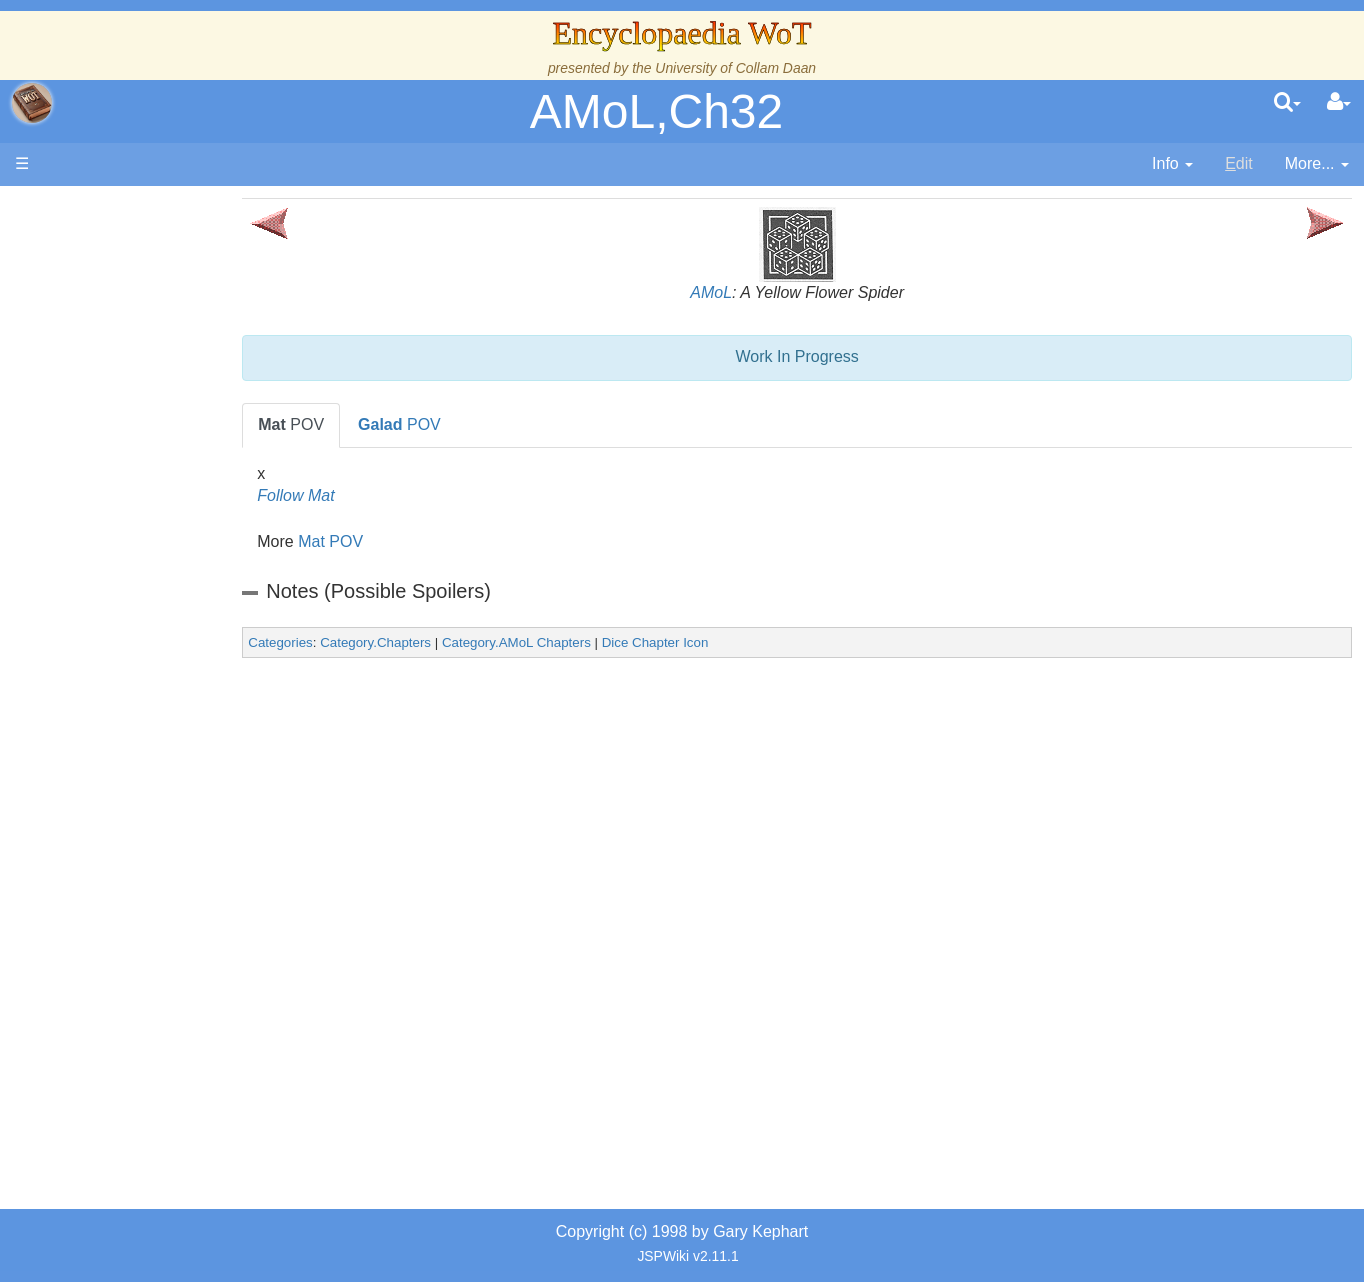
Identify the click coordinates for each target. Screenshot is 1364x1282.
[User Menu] (1339, 103)
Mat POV (395, 541)
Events (119, 447)
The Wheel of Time (162, 356)
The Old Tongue (152, 539)
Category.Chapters (440, 642)
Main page (92, 208)
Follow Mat (360, 495)
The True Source (154, 379)
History (120, 402)
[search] (1287, 103)
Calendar (127, 425)
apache (32, 103)
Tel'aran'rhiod (142, 813)
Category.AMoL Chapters (581, 642)
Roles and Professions (175, 676)
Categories (345, 642)
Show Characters (156, 607)
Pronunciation (144, 881)
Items (114, 744)
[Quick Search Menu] (1287, 103)
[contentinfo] (1172, 164)
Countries (169, 516)
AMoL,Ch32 (656, 111)
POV (356, 424)
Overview (168, 493)
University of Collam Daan (735, 68)
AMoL (744, 292)
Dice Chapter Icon (720, 642)
